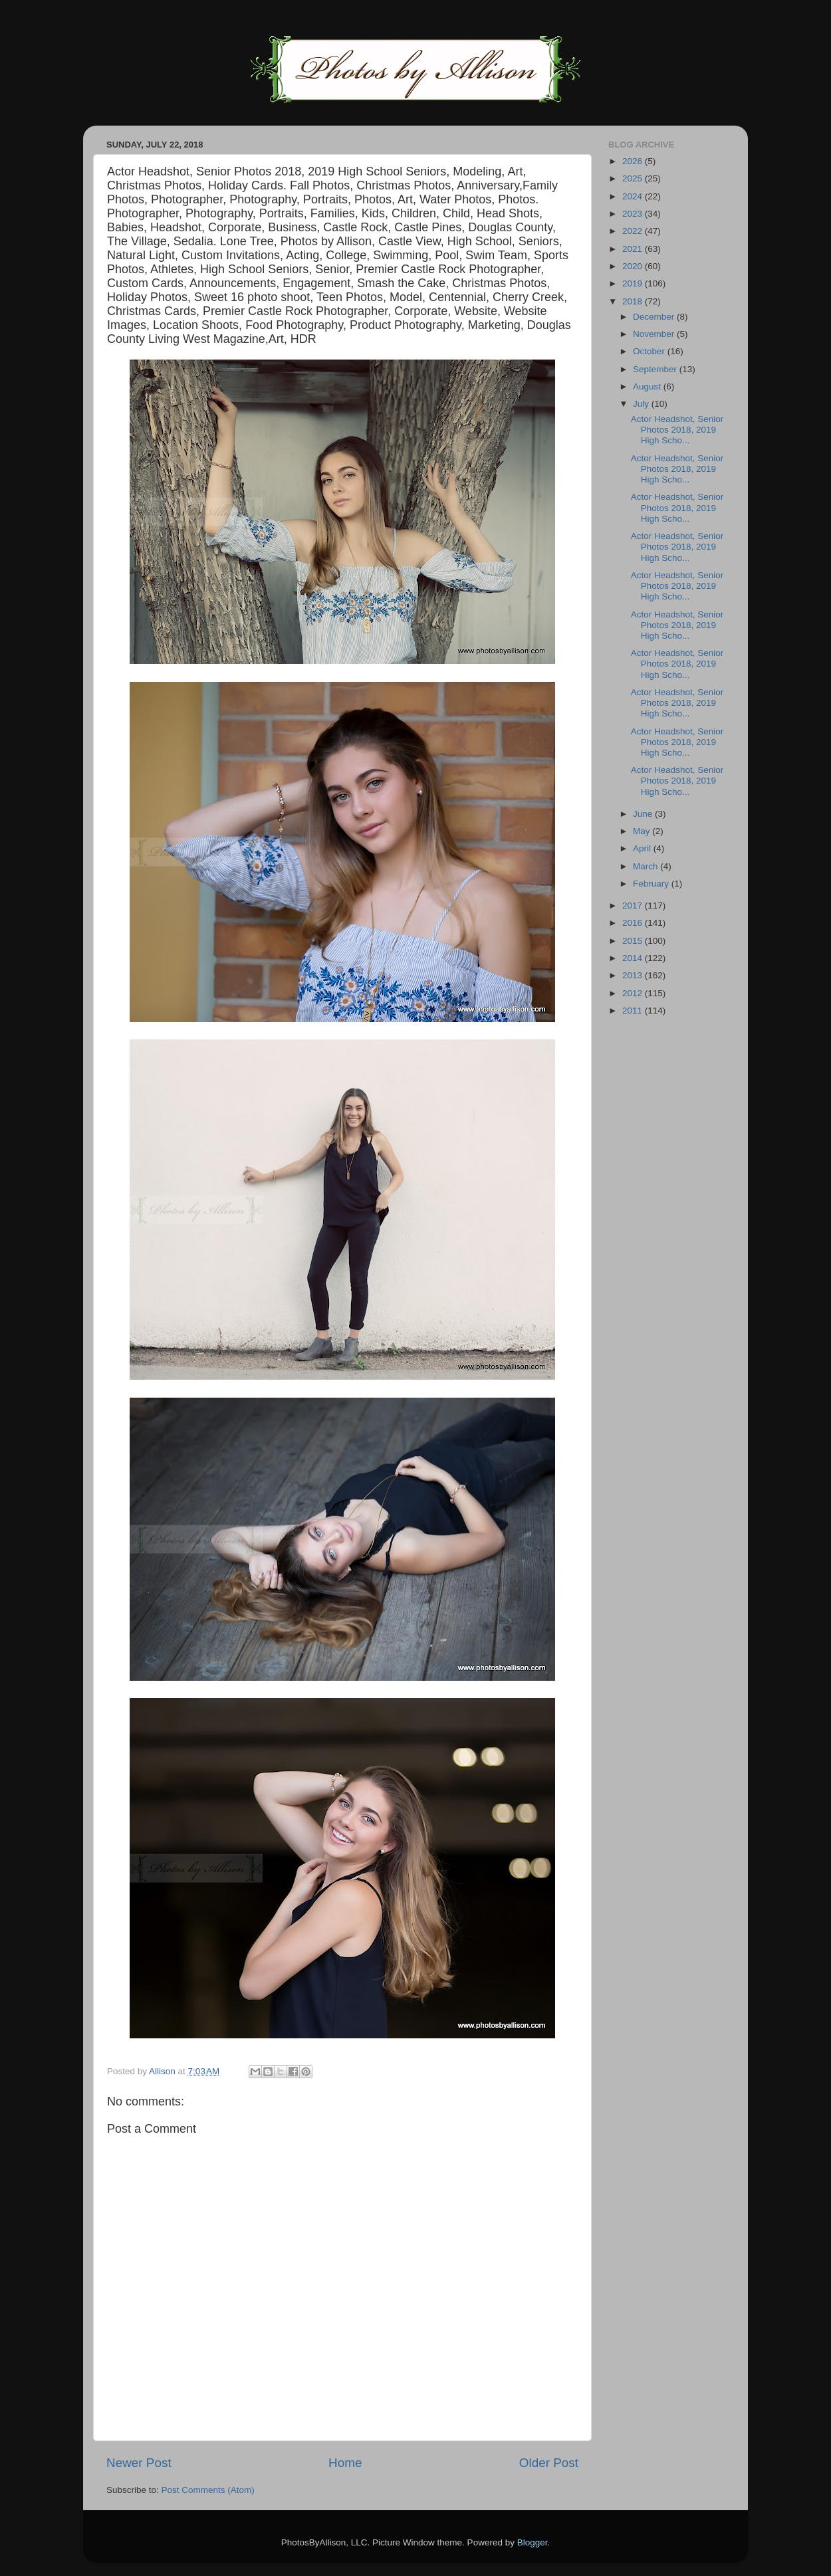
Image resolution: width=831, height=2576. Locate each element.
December (655, 317)
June (644, 814)
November (655, 334)
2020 (633, 266)
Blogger (532, 2542)
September (656, 369)
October (650, 351)
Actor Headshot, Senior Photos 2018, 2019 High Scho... (677, 429)
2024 (633, 196)
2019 (633, 283)
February (652, 884)
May (642, 831)
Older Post (548, 2463)
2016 (633, 923)
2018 (633, 301)
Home (345, 2463)
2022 (633, 231)
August (648, 386)
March (646, 866)
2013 (633, 975)
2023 (633, 214)
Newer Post (139, 2463)
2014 (633, 958)
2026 (633, 161)
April (643, 848)
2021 (633, 249)
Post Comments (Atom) (208, 2490)
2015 (633, 941)
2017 (633, 906)
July (642, 404)
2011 (633, 1011)
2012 (633, 993)
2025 (633, 178)
